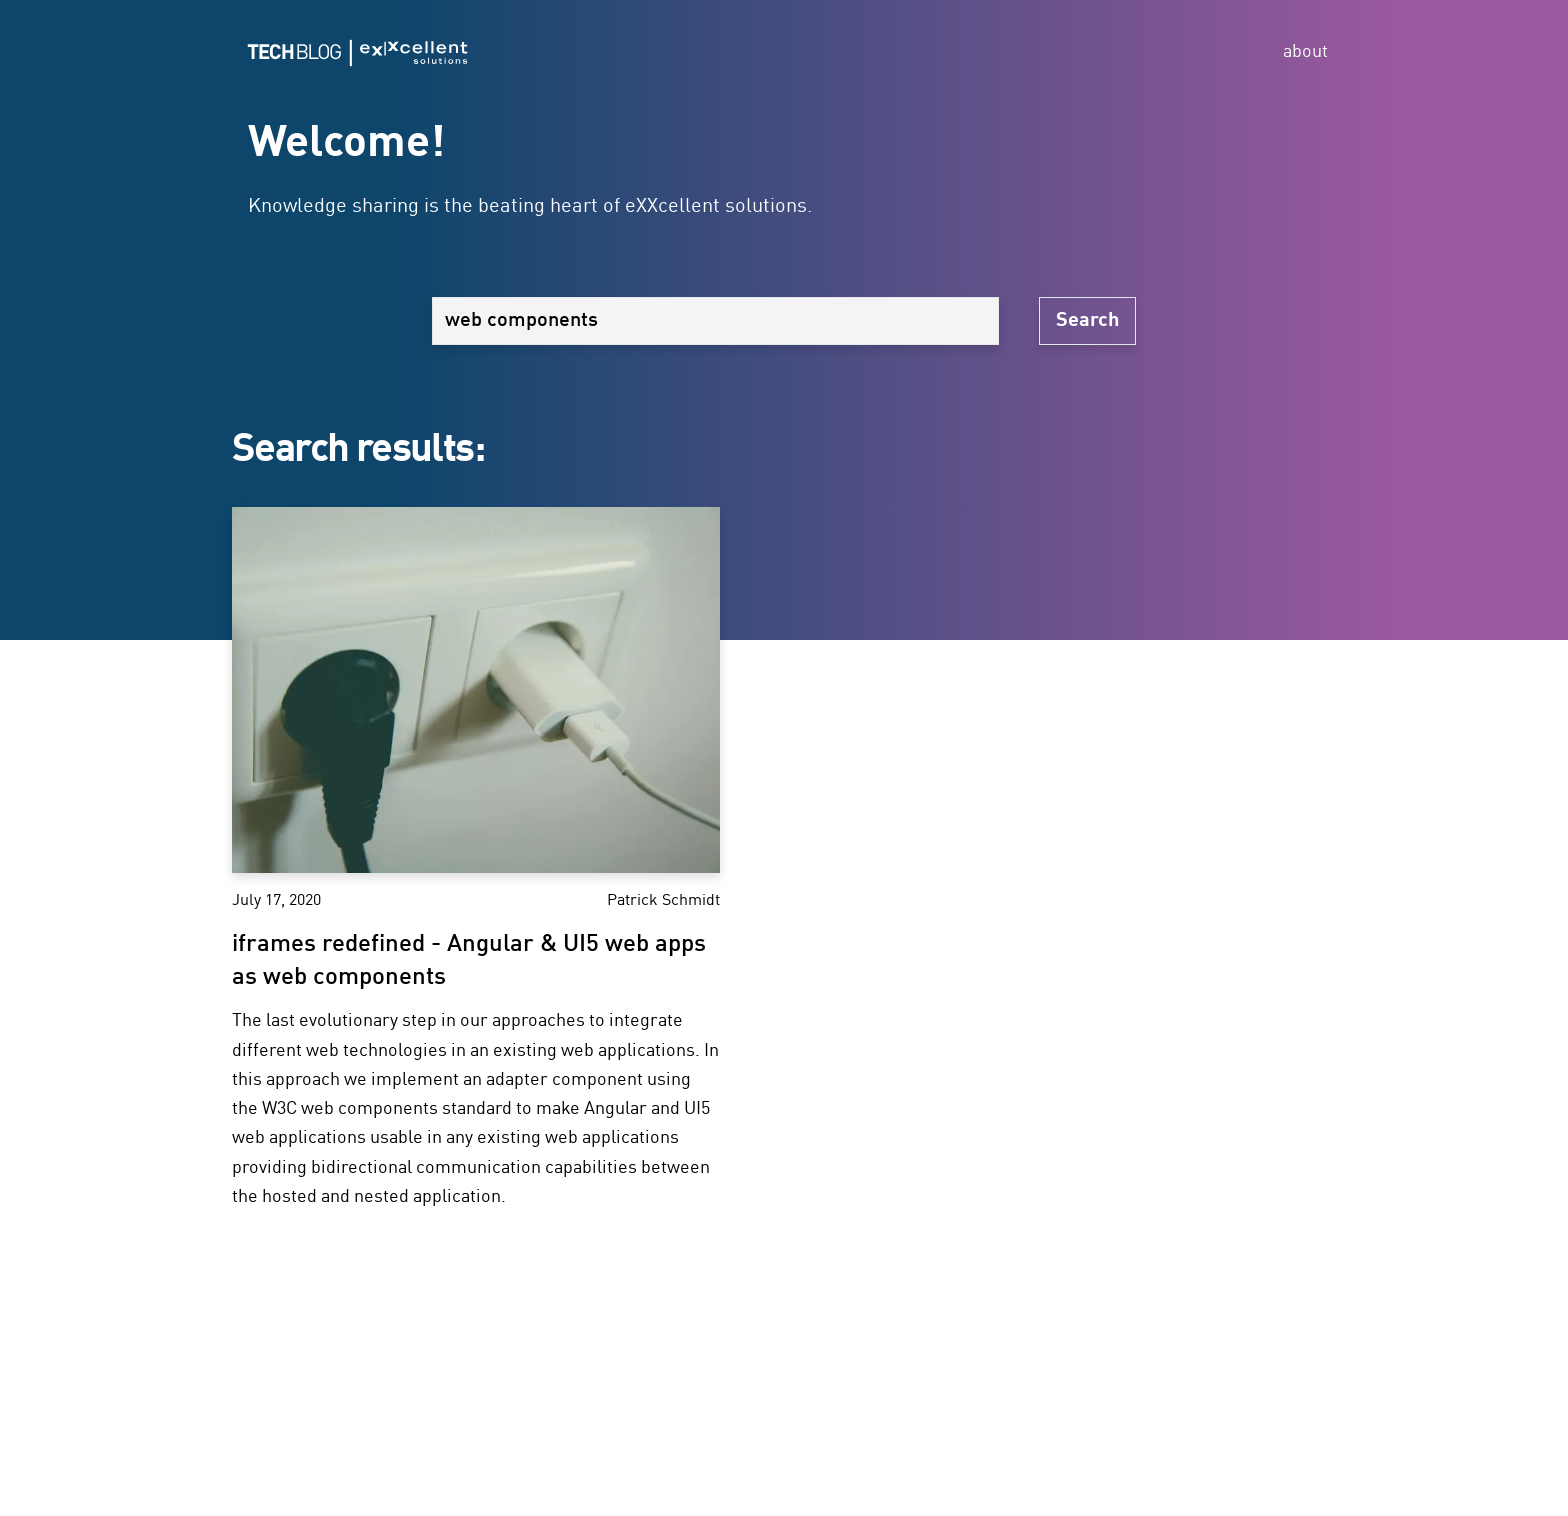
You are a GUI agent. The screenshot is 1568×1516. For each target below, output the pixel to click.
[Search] (715, 321)
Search (1087, 321)
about (1305, 52)
